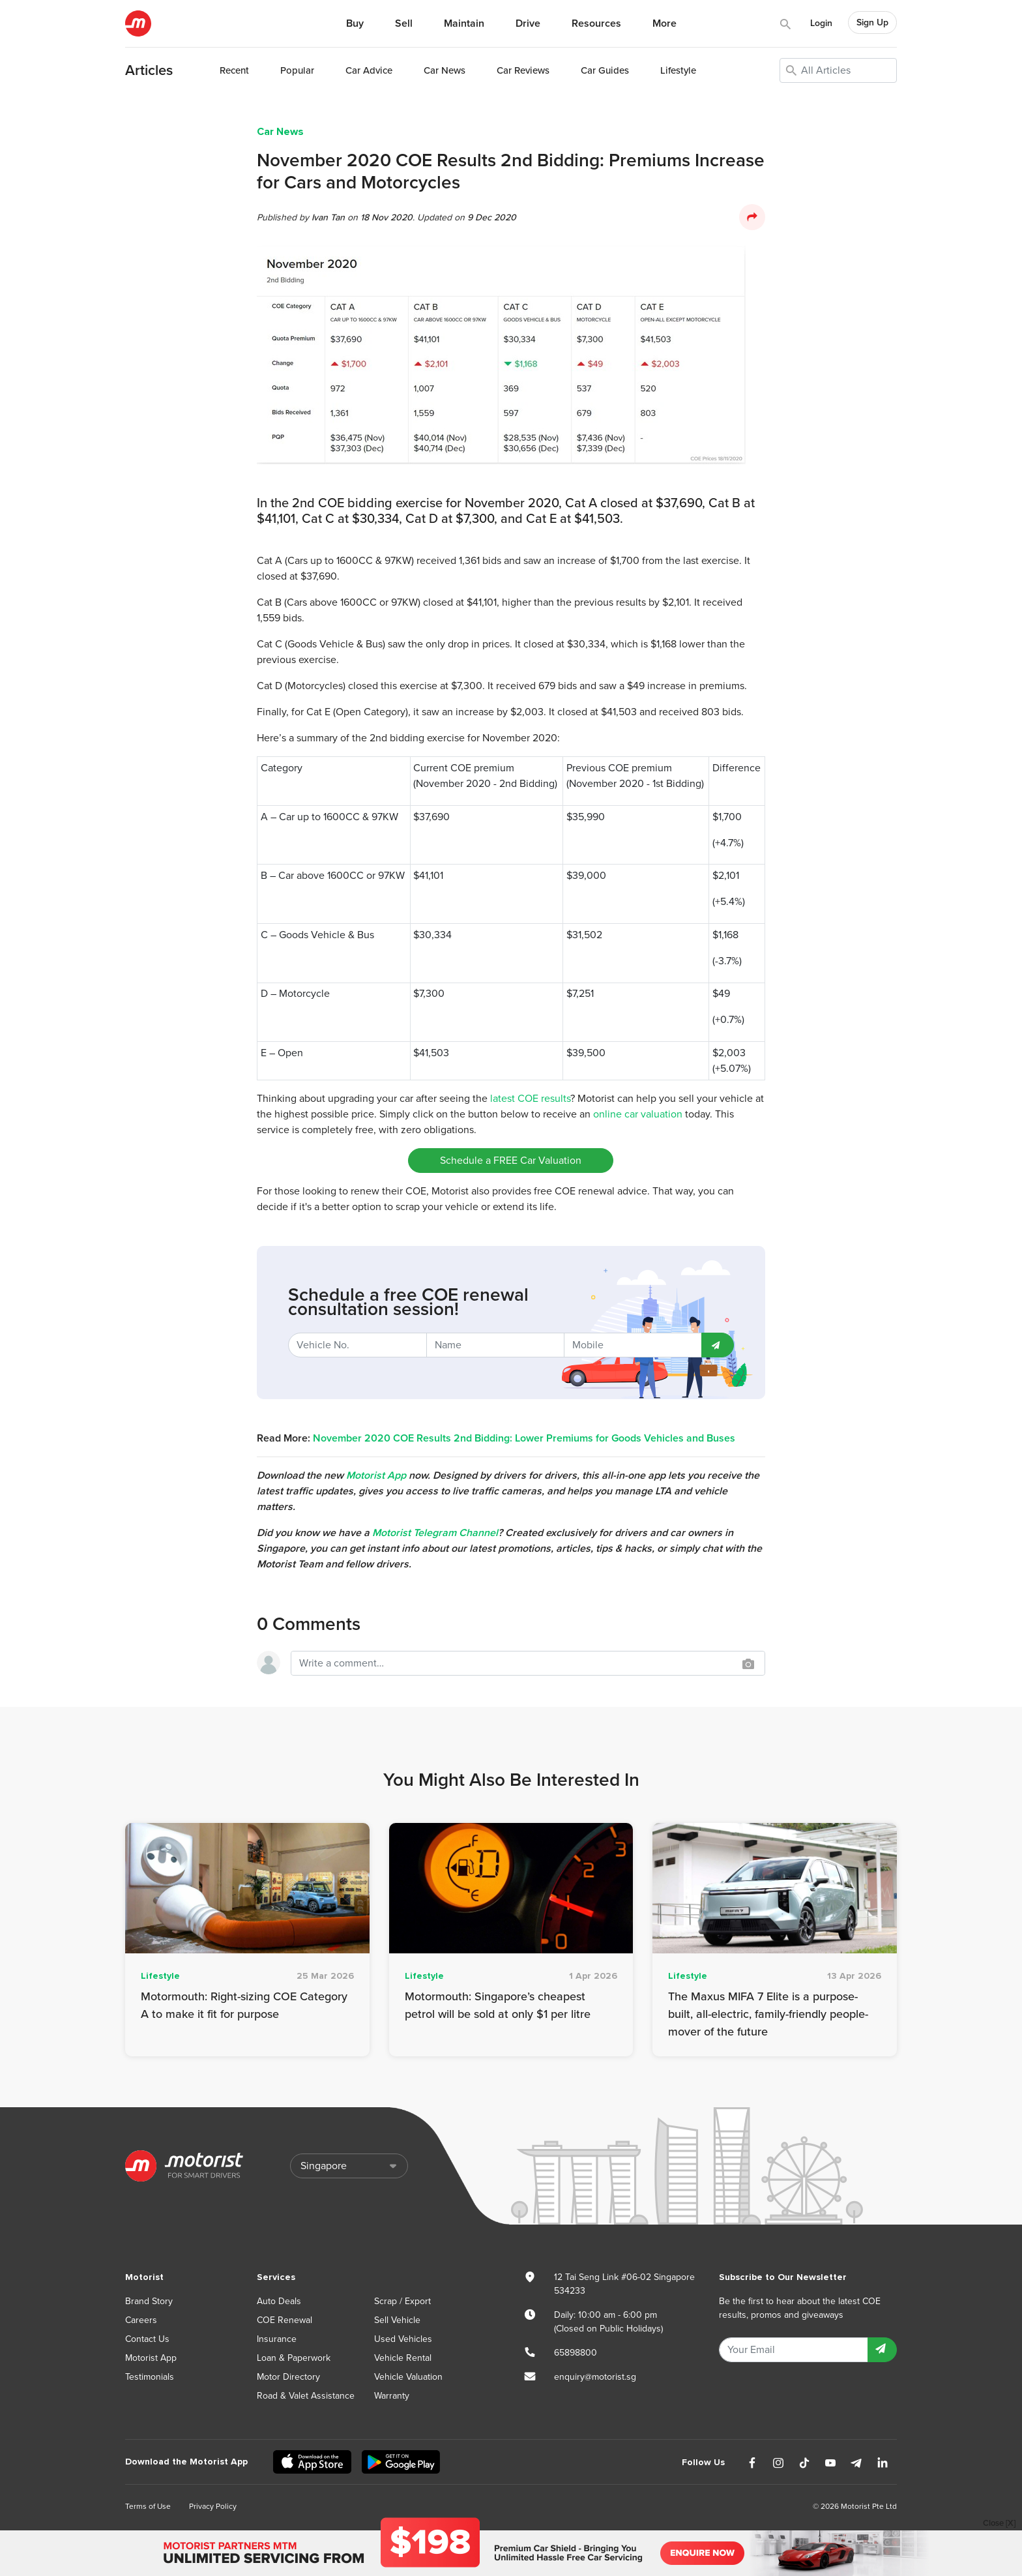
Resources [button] (596, 23)
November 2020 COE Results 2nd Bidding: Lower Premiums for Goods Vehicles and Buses (524, 1438)
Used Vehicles (403, 2339)
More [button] (664, 23)
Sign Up (872, 22)
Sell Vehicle (397, 2320)
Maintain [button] (464, 23)
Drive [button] (528, 23)
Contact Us (147, 2339)
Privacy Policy (213, 2506)
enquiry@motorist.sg (595, 2376)
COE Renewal (284, 2320)
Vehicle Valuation (408, 2376)
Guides (605, 70)
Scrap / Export (402, 2301)
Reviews (523, 70)
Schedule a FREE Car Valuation (510, 1160)
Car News (280, 131)
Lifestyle (678, 70)
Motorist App (151, 2357)
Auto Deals (279, 2301)
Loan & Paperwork (293, 2357)
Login (821, 23)
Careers (141, 2320)
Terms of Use (148, 2506)
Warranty (391, 2395)
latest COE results (530, 1098)
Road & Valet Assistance (306, 2395)
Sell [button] (404, 23)
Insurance (277, 2339)
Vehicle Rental (402, 2357)
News (444, 70)
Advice (368, 70)
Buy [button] (355, 23)
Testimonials (149, 2376)
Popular (297, 70)
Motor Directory (288, 2376)
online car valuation (637, 1114)
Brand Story (149, 2301)
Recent (234, 70)
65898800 (575, 2352)
